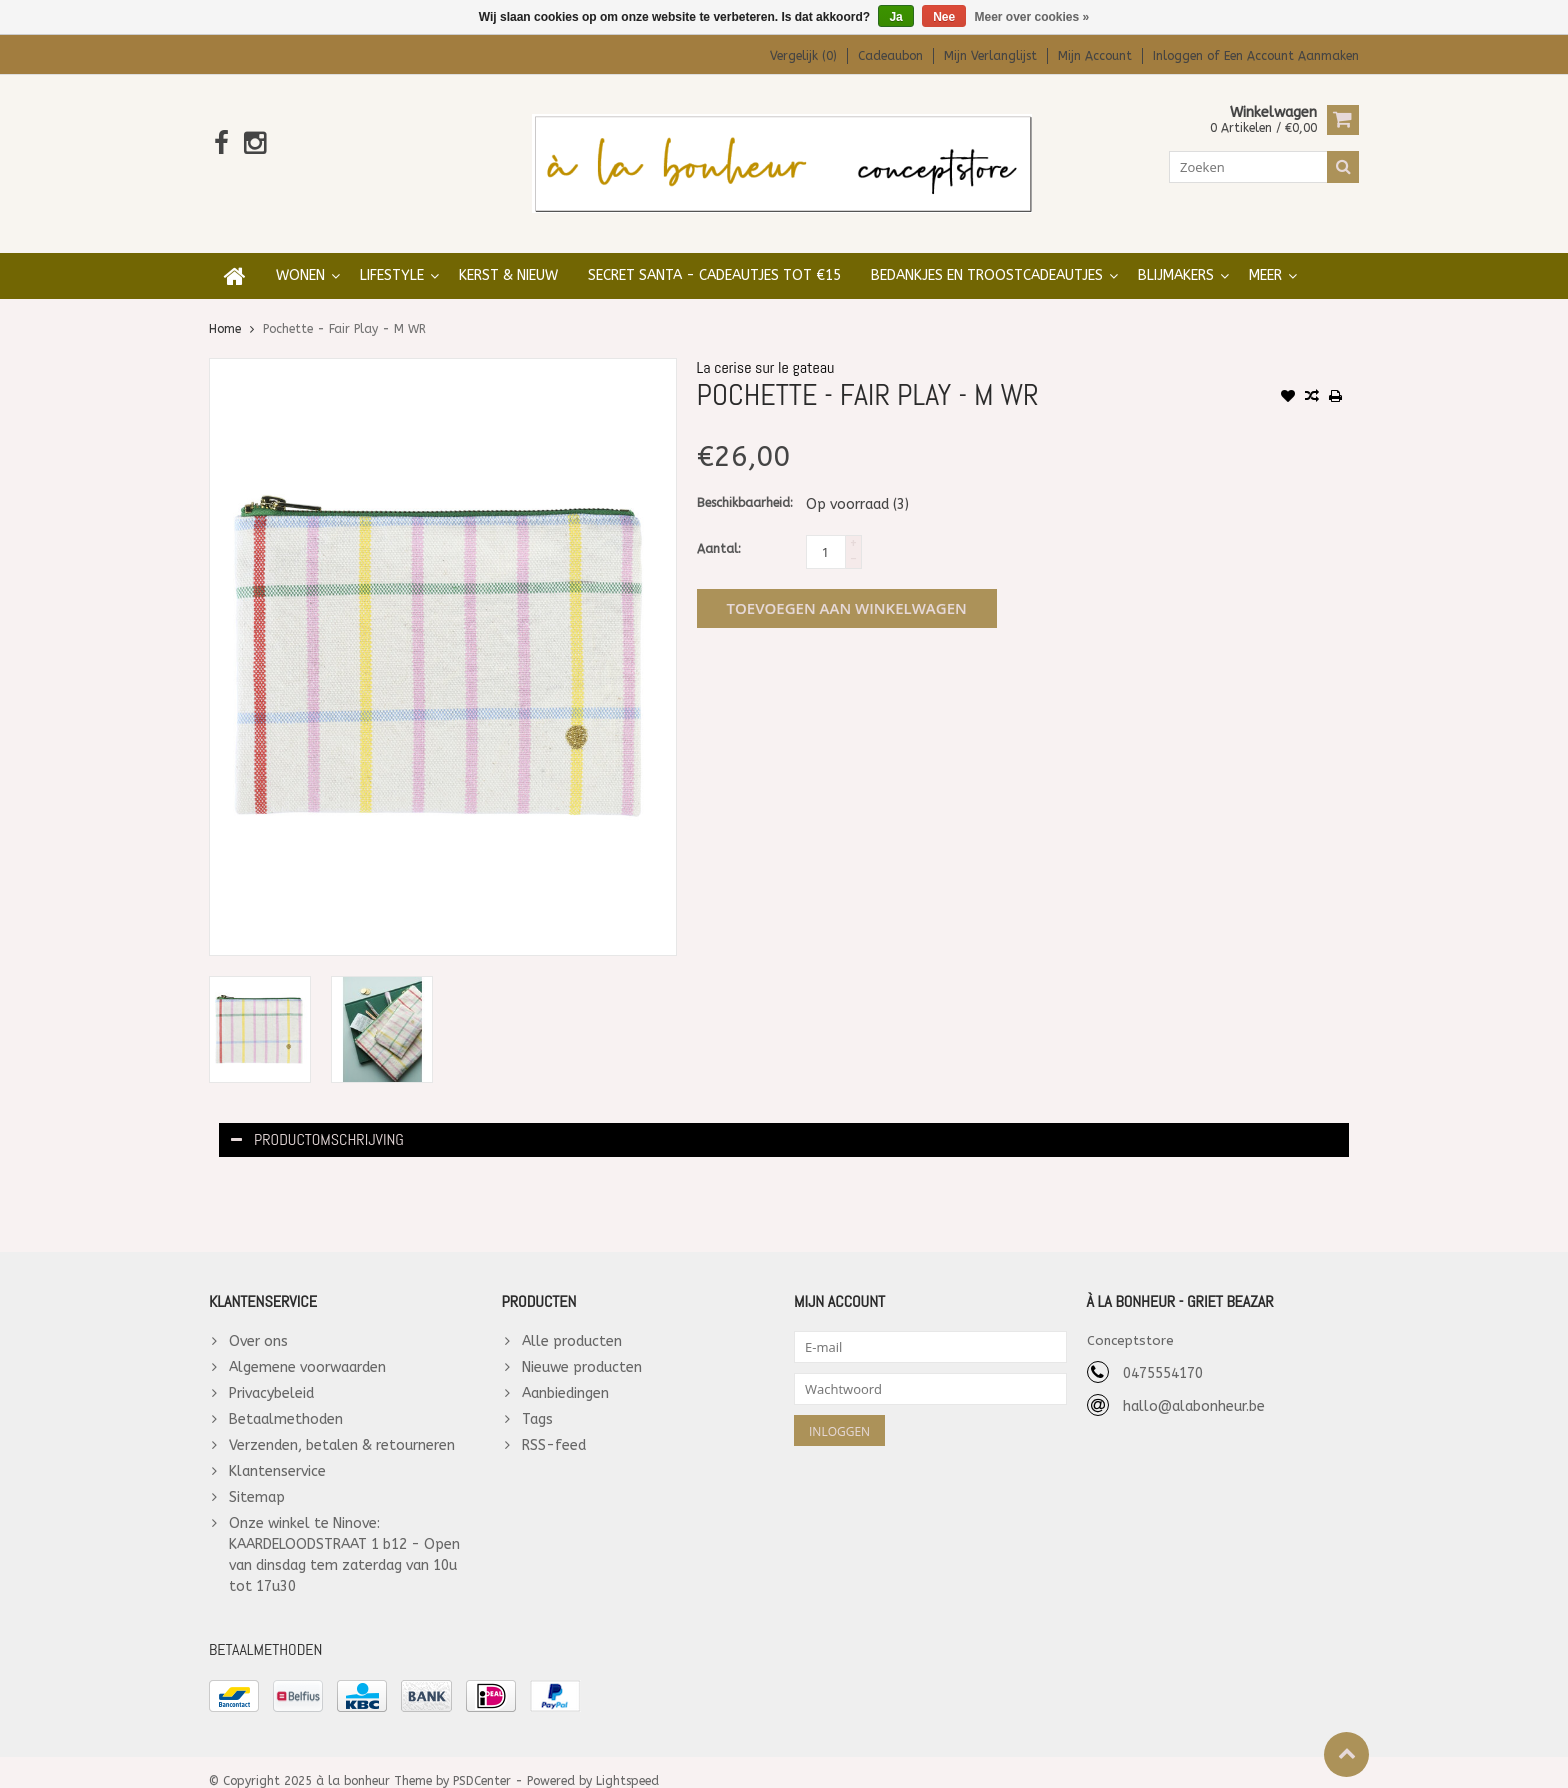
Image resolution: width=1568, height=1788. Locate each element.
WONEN (300, 256)
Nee (944, 17)
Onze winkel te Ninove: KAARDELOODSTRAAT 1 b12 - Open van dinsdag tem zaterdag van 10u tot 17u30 (344, 1536)
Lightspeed (627, 1764)
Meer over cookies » (1032, 17)
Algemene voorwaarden (307, 1348)
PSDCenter (482, 1764)
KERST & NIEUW (508, 256)
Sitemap (257, 1478)
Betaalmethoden (286, 1400)
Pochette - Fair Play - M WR (344, 310)
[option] (260, 1010)
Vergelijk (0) (803, 56)
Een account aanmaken (1291, 56)
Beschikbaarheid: (745, 484)
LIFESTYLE (392, 256)
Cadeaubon (890, 56)
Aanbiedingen (565, 1374)
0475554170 (1163, 1354)
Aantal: (719, 530)
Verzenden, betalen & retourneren (342, 1426)
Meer (1265, 256)
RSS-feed (554, 1426)
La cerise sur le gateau (766, 348)
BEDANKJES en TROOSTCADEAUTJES (987, 256)
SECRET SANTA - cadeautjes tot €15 (714, 256)
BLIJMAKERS (1176, 256)
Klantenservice (277, 1452)
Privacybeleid (271, 1374)
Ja (895, 17)
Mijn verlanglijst (990, 56)
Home (225, 310)
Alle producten (572, 1322)
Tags (537, 1400)
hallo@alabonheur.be (1194, 1387)
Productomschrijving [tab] (317, 1120)
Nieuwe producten (582, 1348)
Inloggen (1180, 56)
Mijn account (1095, 56)
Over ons (258, 1322)
